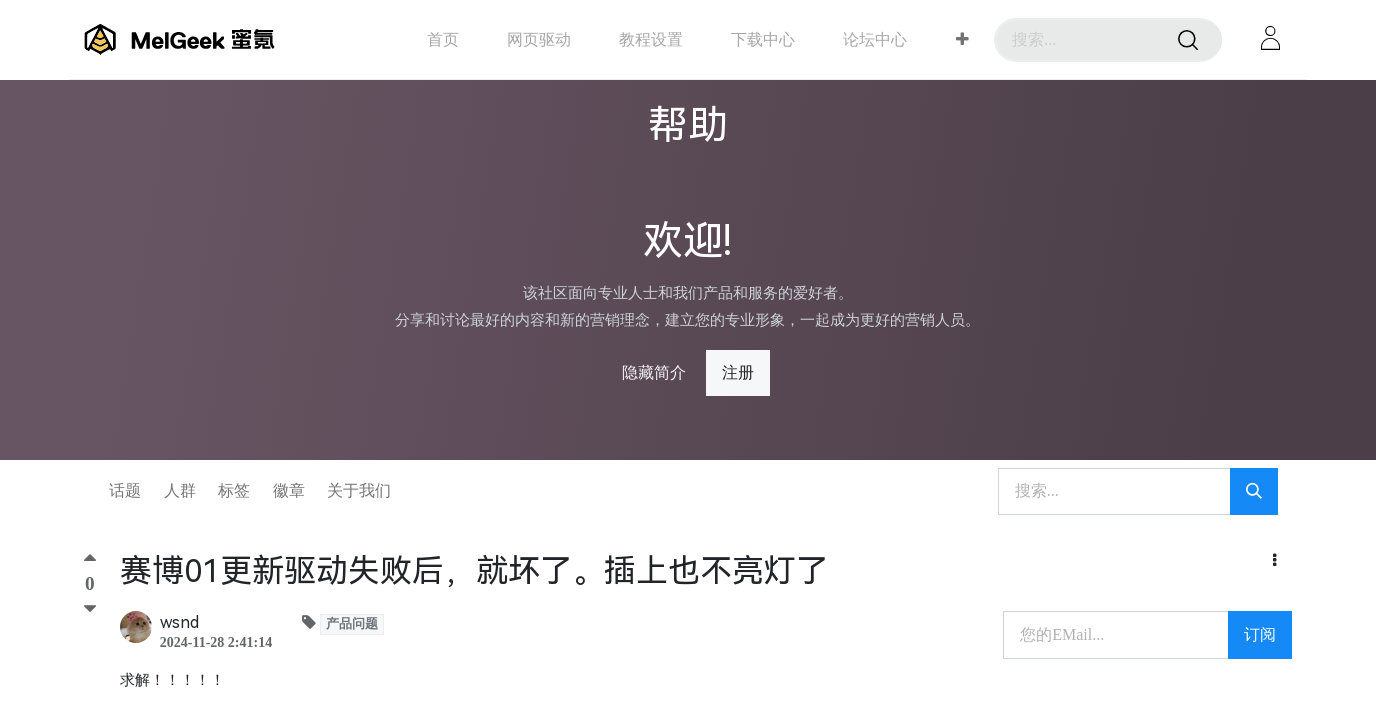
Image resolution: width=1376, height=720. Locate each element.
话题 (125, 490)
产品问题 (352, 624)
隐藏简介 (654, 372)
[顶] (90, 562)
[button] (962, 40)
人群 (180, 490)
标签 (234, 490)
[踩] (90, 609)
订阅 (1260, 634)
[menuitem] (443, 39)
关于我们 (359, 490)
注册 (738, 372)
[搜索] (1188, 40)
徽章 (289, 490)
